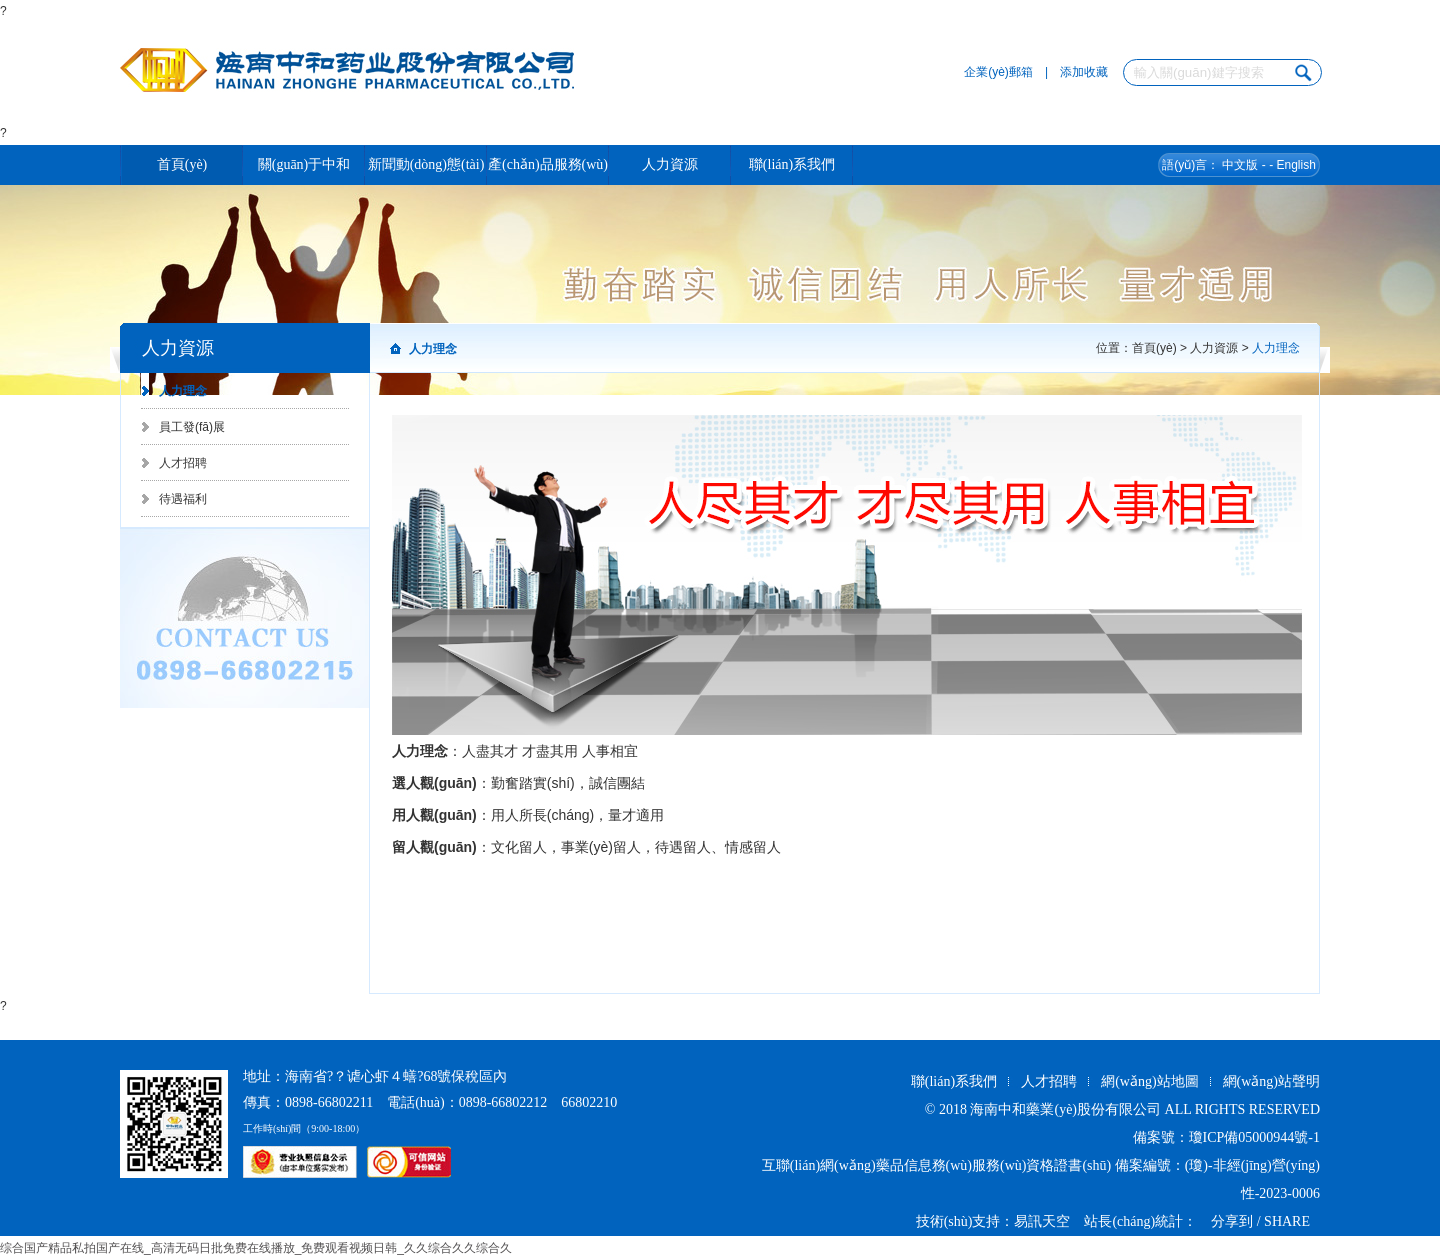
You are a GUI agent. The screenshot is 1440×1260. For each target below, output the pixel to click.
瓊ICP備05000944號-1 (1254, 1137)
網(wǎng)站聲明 (1271, 1081)
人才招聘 (183, 463)
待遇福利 (183, 499)
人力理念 (183, 391)
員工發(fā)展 (192, 427)
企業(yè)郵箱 (998, 72)
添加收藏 (1084, 72)
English (1295, 165)
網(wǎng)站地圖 (1149, 1081)
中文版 (1240, 165)
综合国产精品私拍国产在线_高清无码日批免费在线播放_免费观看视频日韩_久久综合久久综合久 (256, 1248)
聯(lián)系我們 (954, 1081)
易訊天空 (1042, 1221)
